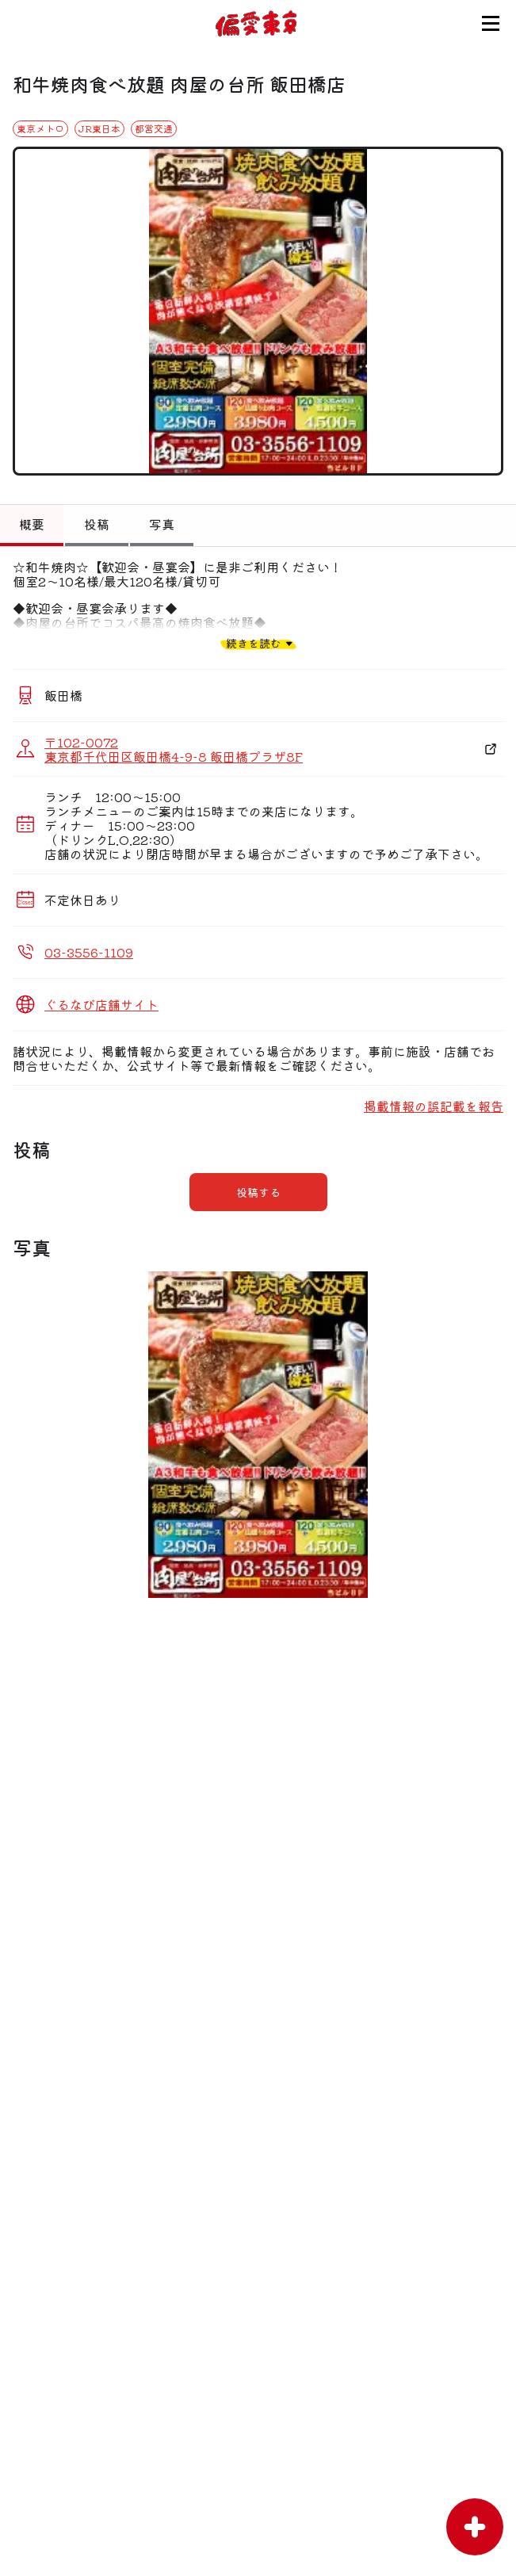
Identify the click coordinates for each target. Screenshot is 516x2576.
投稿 (96, 523)
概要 (31, 523)
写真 (161, 523)
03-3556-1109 (88, 951)
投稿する (258, 1192)
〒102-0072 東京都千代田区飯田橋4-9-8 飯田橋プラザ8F (173, 749)
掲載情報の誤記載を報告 (433, 1105)
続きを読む (253, 643)
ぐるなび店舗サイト (101, 1004)
